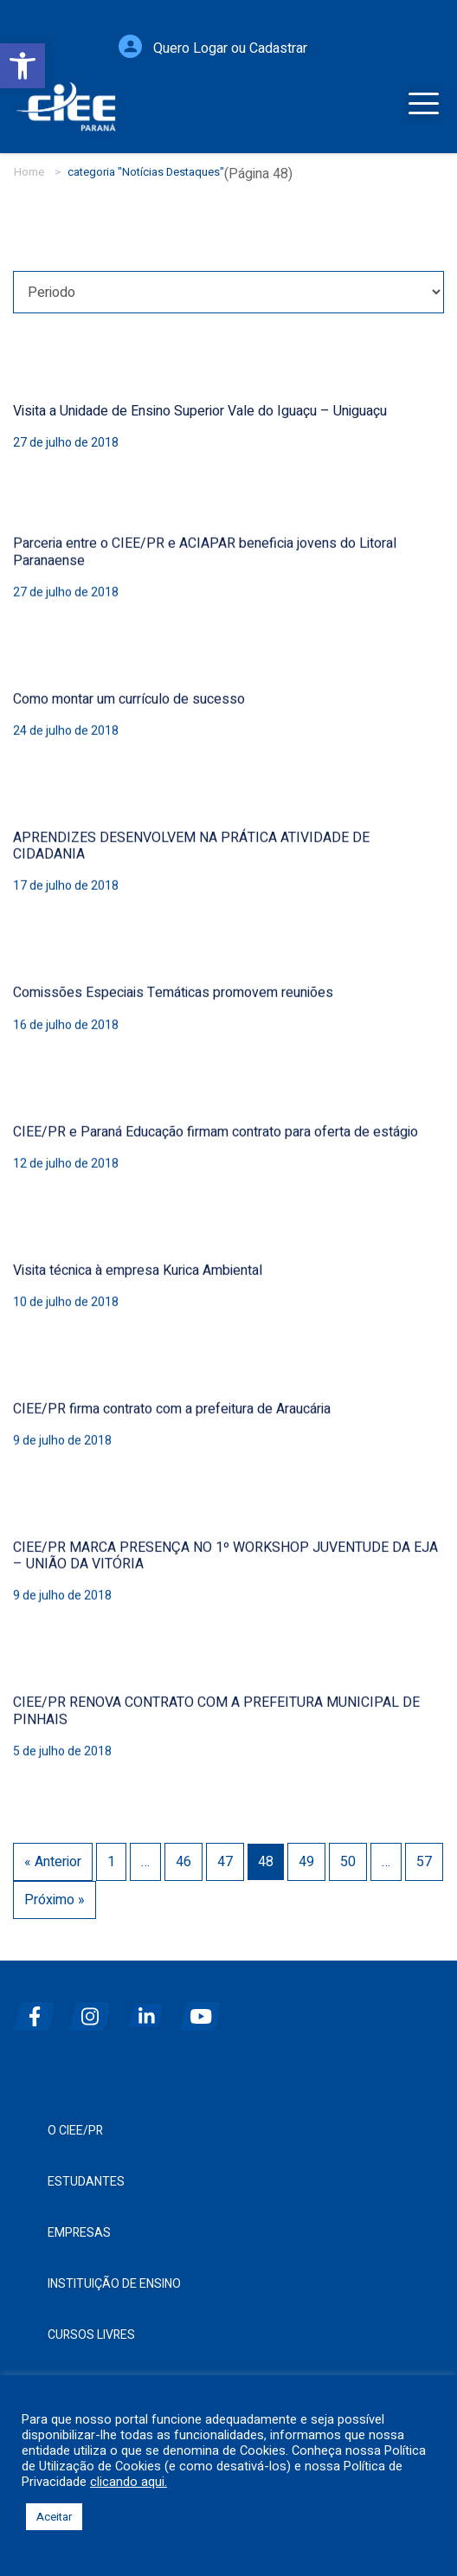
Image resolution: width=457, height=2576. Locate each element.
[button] (22, 65)
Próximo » (54, 1892)
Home (29, 172)
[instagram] (94, 2009)
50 (348, 1854)
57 (424, 1854)
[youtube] (205, 2009)
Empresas (79, 2233)
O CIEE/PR (75, 2131)
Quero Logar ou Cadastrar (230, 55)
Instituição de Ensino (114, 2284)
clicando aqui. (128, 2482)
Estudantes (86, 2182)
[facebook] (39, 2009)
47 (225, 1854)
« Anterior (52, 1854)
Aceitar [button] (54, 2516)
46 (183, 1854)
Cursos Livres (91, 2335)
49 (306, 1854)
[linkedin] (150, 2009)
